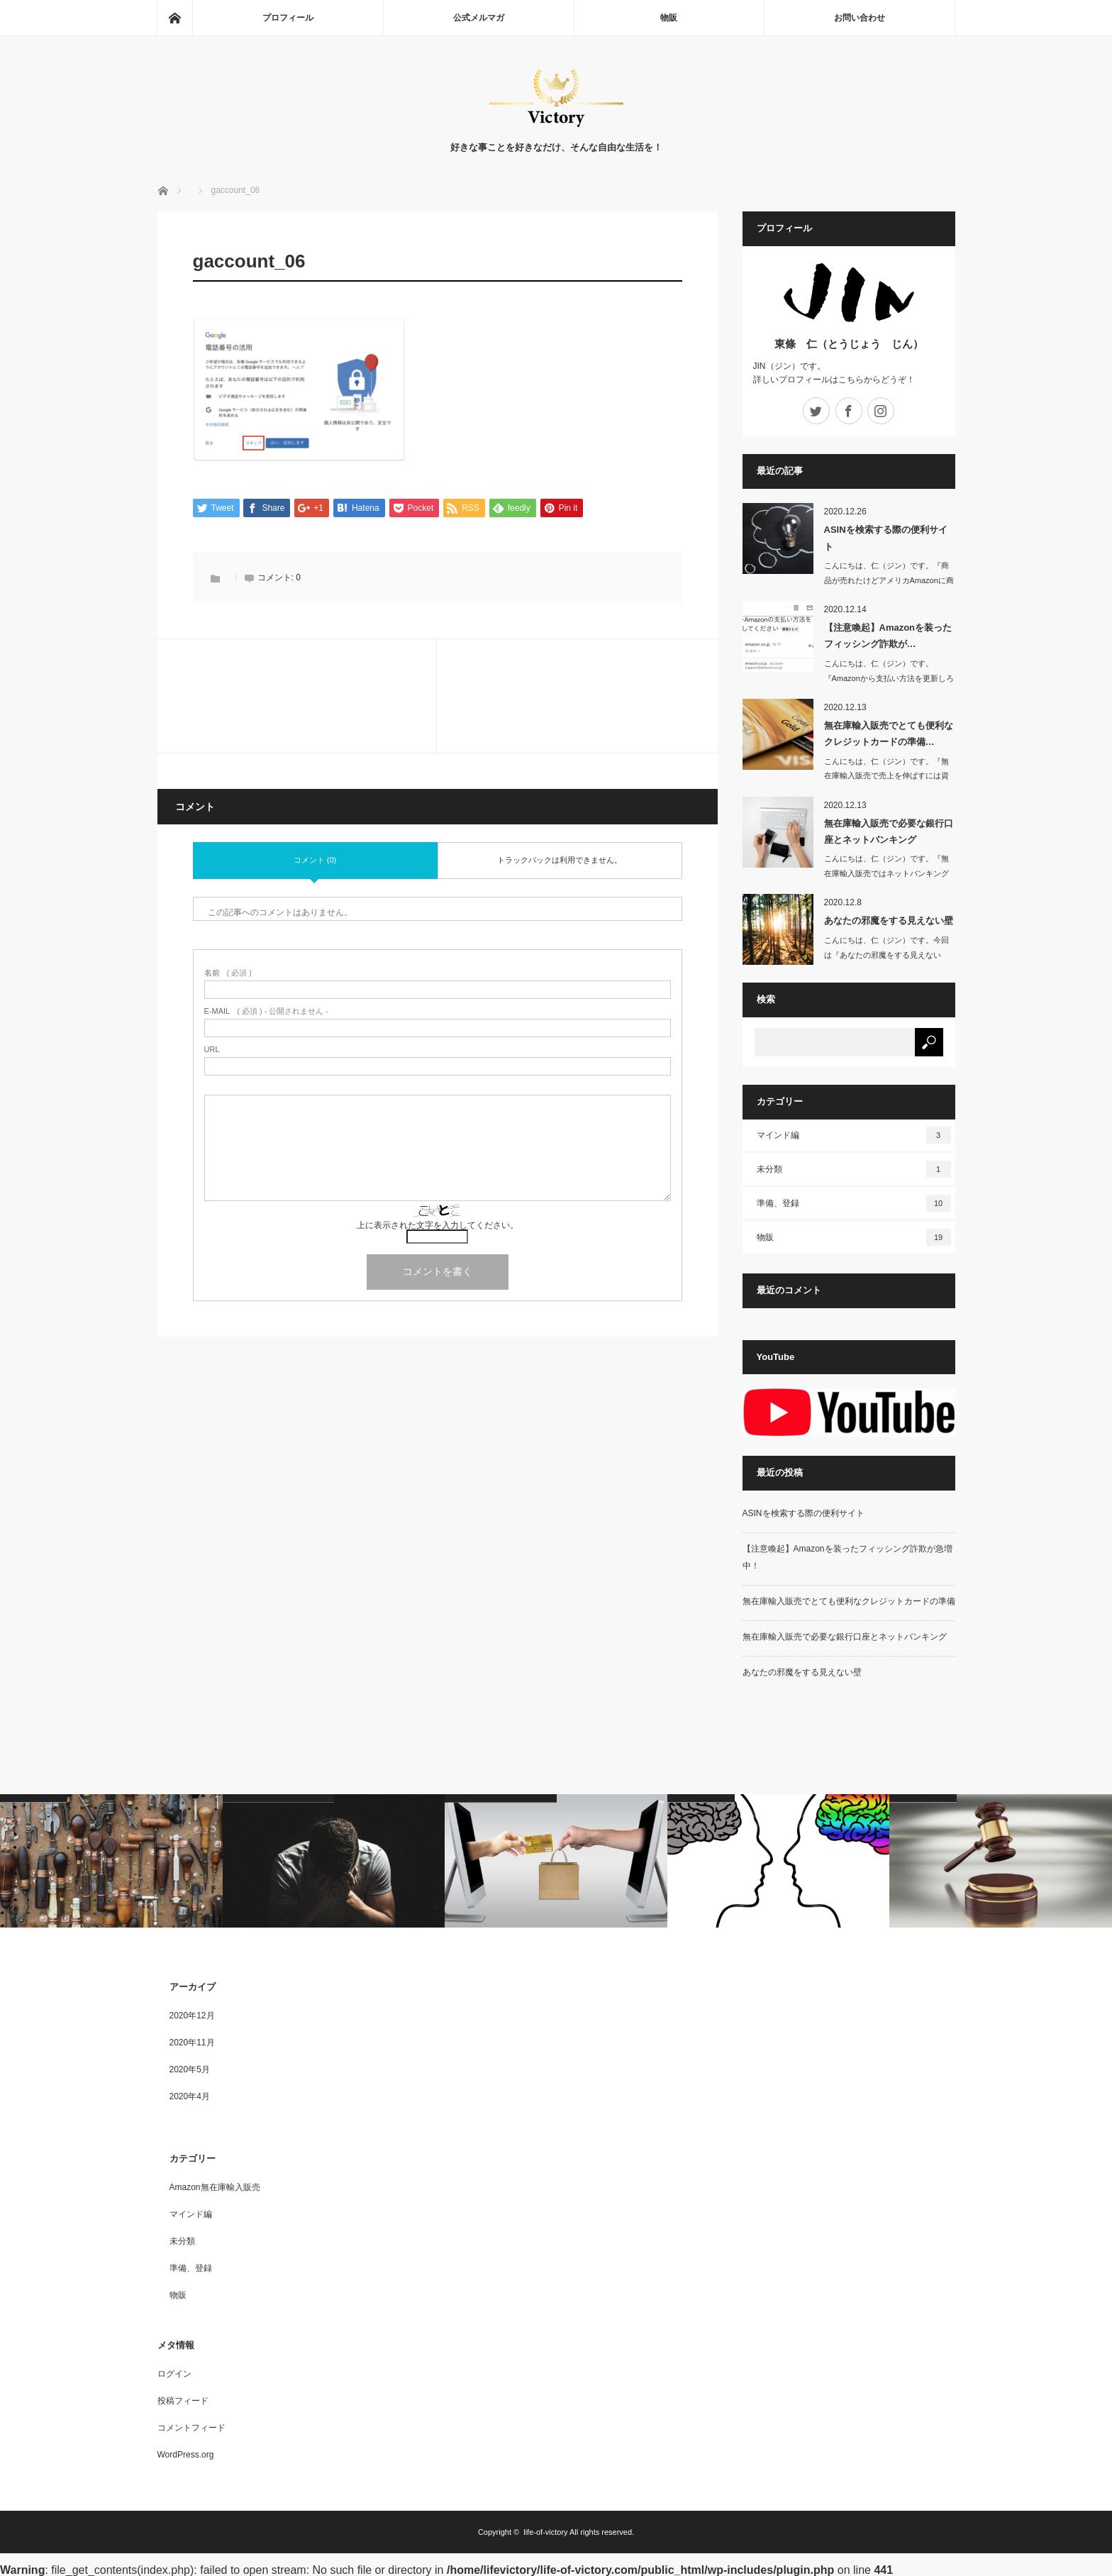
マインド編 (854, 1135)
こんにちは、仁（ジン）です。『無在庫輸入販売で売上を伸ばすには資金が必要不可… (886, 776)
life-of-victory (545, 2532)
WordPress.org (185, 2455)
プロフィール (287, 18)
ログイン (174, 2374)
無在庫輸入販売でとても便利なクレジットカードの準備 (849, 1601)
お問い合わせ (859, 18)
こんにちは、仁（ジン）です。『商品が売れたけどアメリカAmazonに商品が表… (889, 580)
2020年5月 (189, 2069)
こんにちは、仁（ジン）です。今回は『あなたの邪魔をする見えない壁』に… (886, 955)
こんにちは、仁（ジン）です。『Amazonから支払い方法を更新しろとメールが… (889, 678)
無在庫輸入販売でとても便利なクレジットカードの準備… (888, 733)
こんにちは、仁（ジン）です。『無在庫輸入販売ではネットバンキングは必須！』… (886, 873)
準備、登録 (854, 1203)
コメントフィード (191, 2428)
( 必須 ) (228, 974)
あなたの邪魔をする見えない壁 (888, 920)
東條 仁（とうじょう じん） (848, 344)
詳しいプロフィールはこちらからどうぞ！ (834, 380)
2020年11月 (192, 2042)
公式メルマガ (478, 18)
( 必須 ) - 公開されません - (266, 1012)
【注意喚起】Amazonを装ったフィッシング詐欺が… (888, 635)
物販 (668, 18)
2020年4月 (189, 2096)
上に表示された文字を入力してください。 (437, 1226)
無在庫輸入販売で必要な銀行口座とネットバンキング (888, 831)
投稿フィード (182, 2401)
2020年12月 (192, 2016)
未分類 (854, 1169)
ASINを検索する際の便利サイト (885, 537)
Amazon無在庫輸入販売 (214, 2187)
